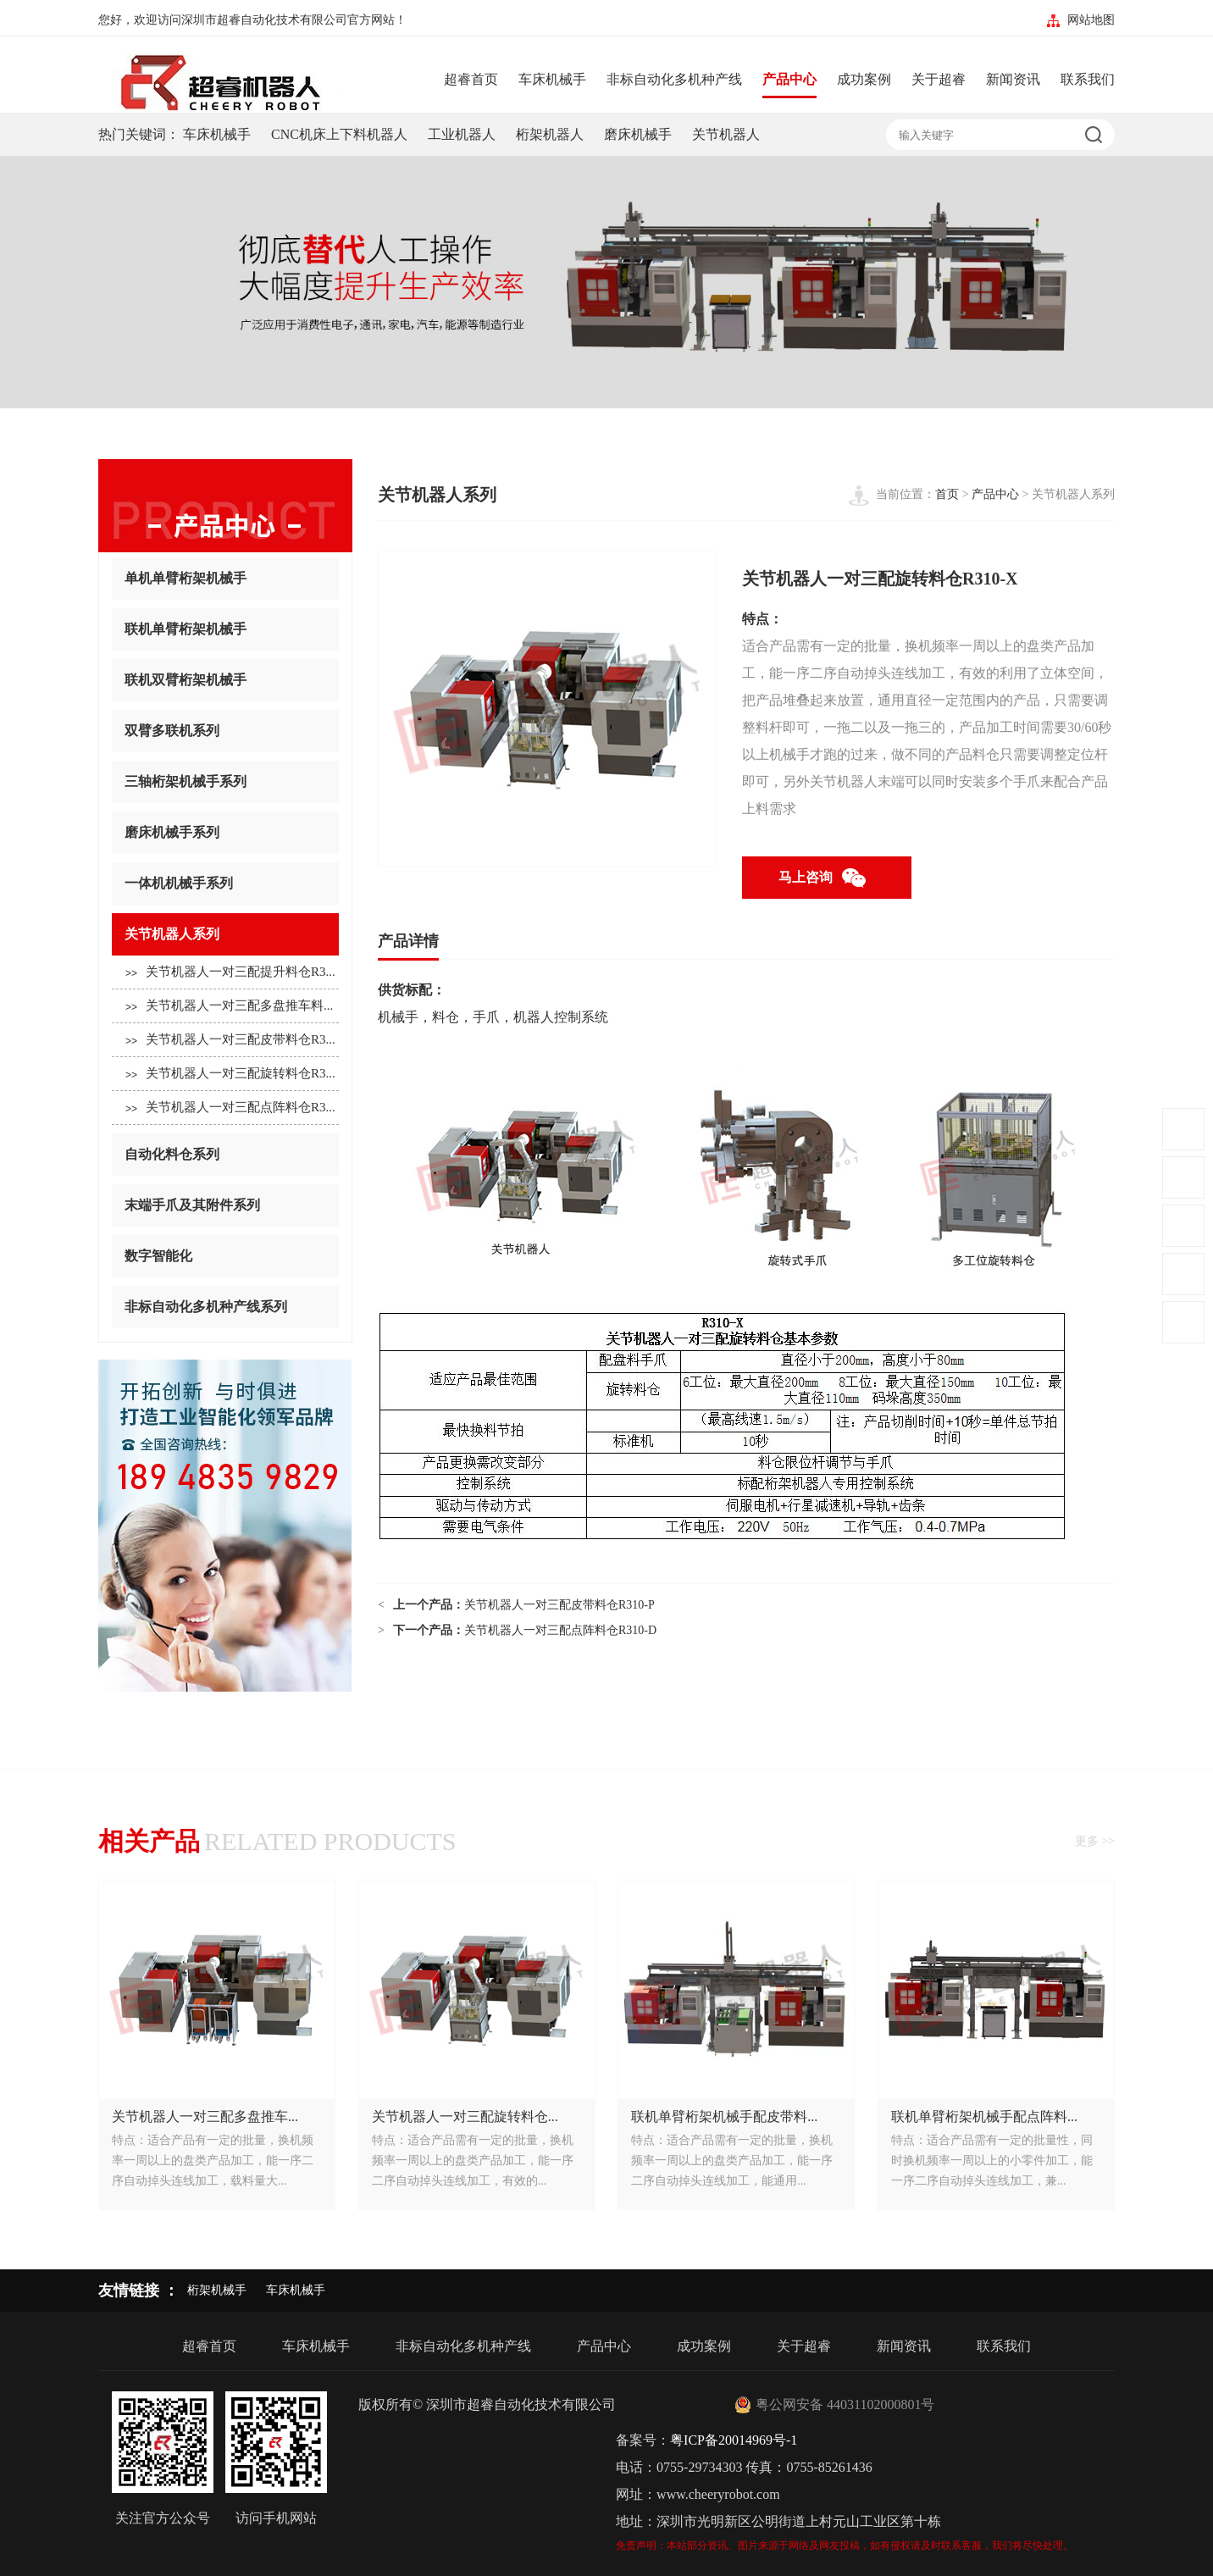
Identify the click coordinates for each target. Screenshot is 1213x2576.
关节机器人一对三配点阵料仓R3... (230, 1108)
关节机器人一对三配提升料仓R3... (230, 972)
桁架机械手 (216, 2290)
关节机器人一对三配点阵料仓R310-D (560, 1630)
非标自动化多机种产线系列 (225, 1307)
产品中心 (789, 79)
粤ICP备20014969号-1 (733, 2440)
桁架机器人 (550, 134)
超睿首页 (471, 79)
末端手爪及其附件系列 (225, 1206)
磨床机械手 (638, 134)
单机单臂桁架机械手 (225, 579)
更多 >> (1095, 1841)
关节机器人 (726, 134)
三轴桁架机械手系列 (225, 782)
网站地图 (1091, 20)
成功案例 (864, 79)
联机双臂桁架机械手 (225, 680)
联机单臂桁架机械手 (225, 630)
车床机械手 (552, 79)
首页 (947, 494)
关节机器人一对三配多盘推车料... (229, 1006)
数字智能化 (225, 1256)
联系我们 (1088, 79)
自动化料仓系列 (225, 1155)
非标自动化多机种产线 (674, 79)
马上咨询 (826, 877)
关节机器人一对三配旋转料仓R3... (230, 1074)
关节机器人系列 (225, 935)
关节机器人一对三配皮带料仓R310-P (559, 1604)
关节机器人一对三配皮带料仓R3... (230, 1040)
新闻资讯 (1013, 79)
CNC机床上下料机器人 (339, 134)
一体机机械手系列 (225, 884)
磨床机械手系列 (225, 833)
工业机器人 (462, 134)
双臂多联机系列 (225, 731)
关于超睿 (938, 79)
